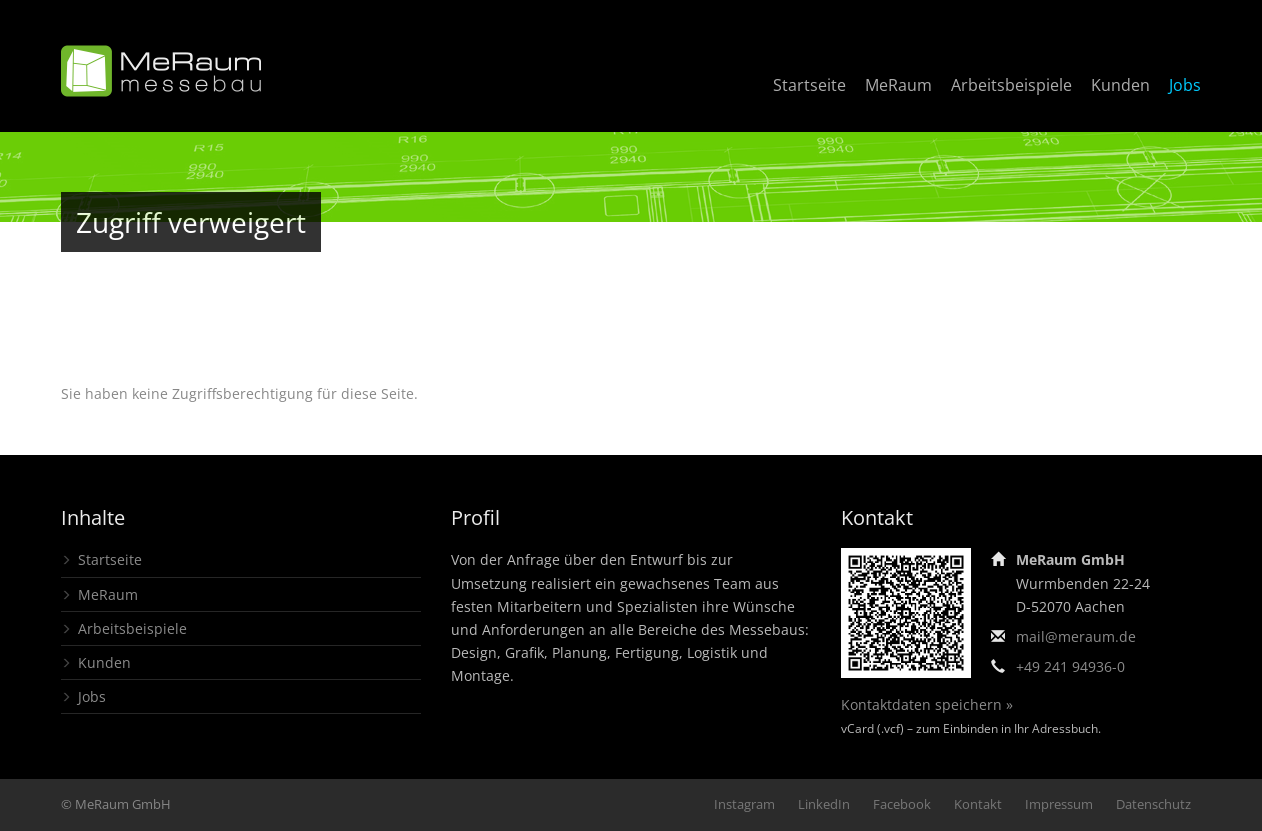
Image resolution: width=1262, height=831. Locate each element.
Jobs (1185, 85)
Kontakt (978, 804)
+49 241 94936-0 (1070, 666)
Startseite (809, 85)
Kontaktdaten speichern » (927, 704)
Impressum (1059, 804)
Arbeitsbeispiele (1011, 85)
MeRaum (898, 85)
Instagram (744, 804)
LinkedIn (824, 804)
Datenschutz (1153, 804)
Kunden (1120, 85)
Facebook (902, 804)
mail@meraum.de (1076, 636)
